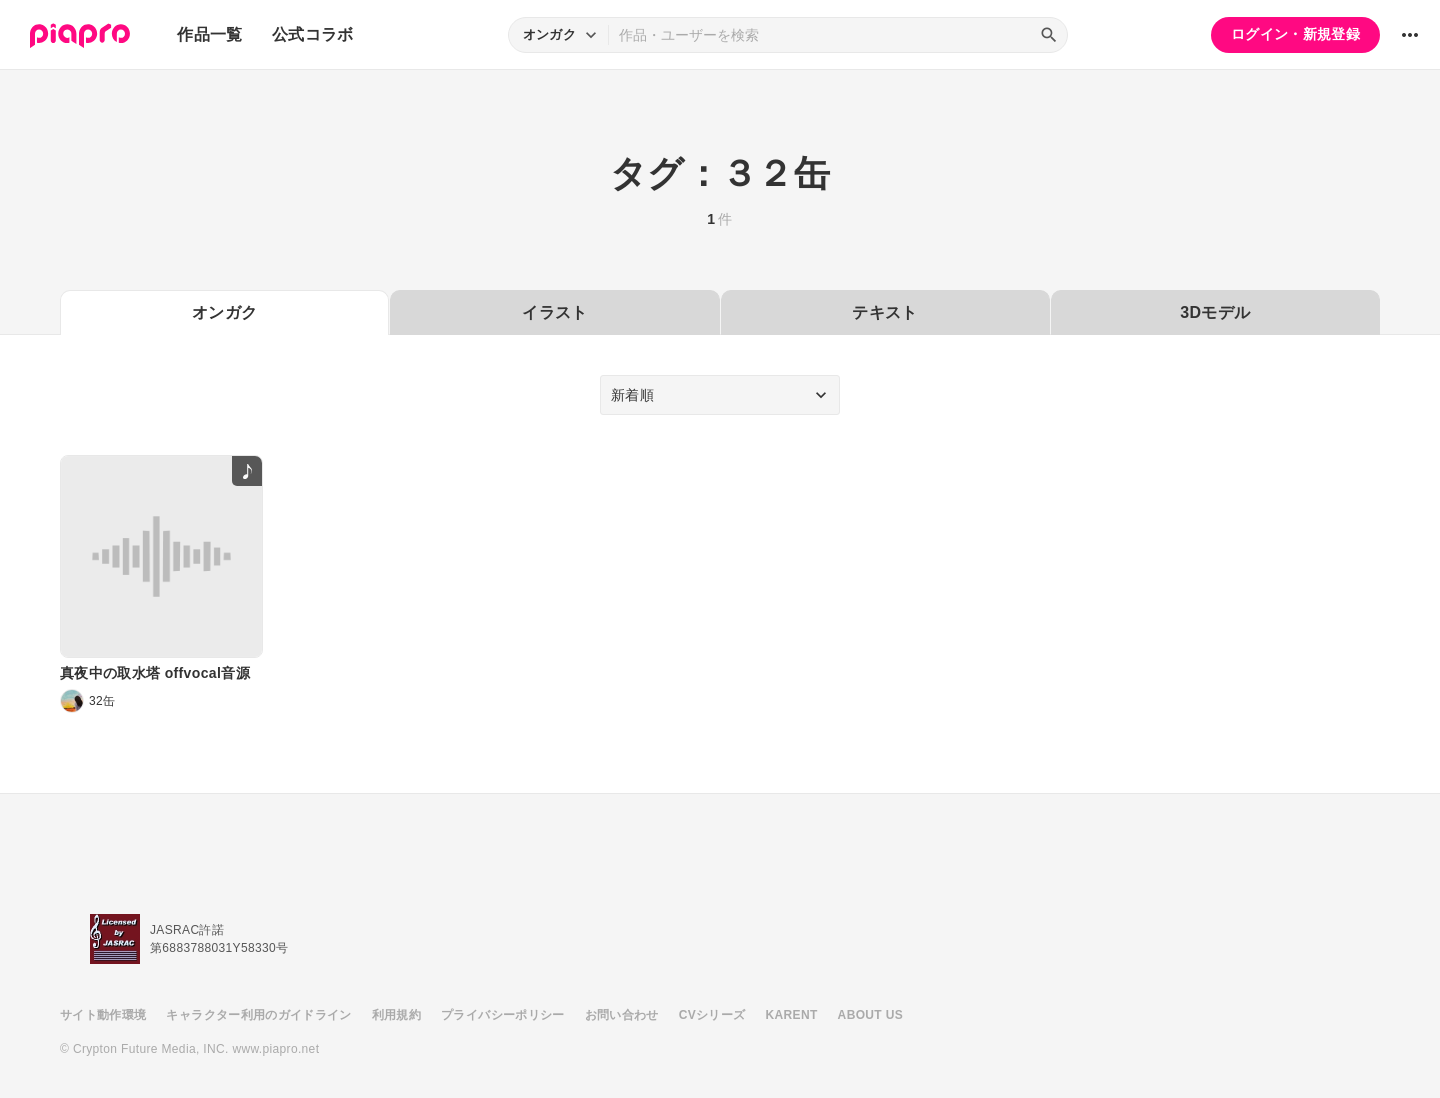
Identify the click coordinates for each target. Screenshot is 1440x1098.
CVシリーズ (712, 1015)
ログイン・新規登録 (1295, 34)
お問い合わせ (622, 1015)
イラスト (554, 312)
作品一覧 (209, 34)
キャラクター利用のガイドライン (258, 1015)
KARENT (792, 1015)
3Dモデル (1215, 312)
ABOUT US (870, 1015)
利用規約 (396, 1015)
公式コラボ (313, 34)
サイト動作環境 (103, 1015)
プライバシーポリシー (503, 1015)
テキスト (884, 312)
